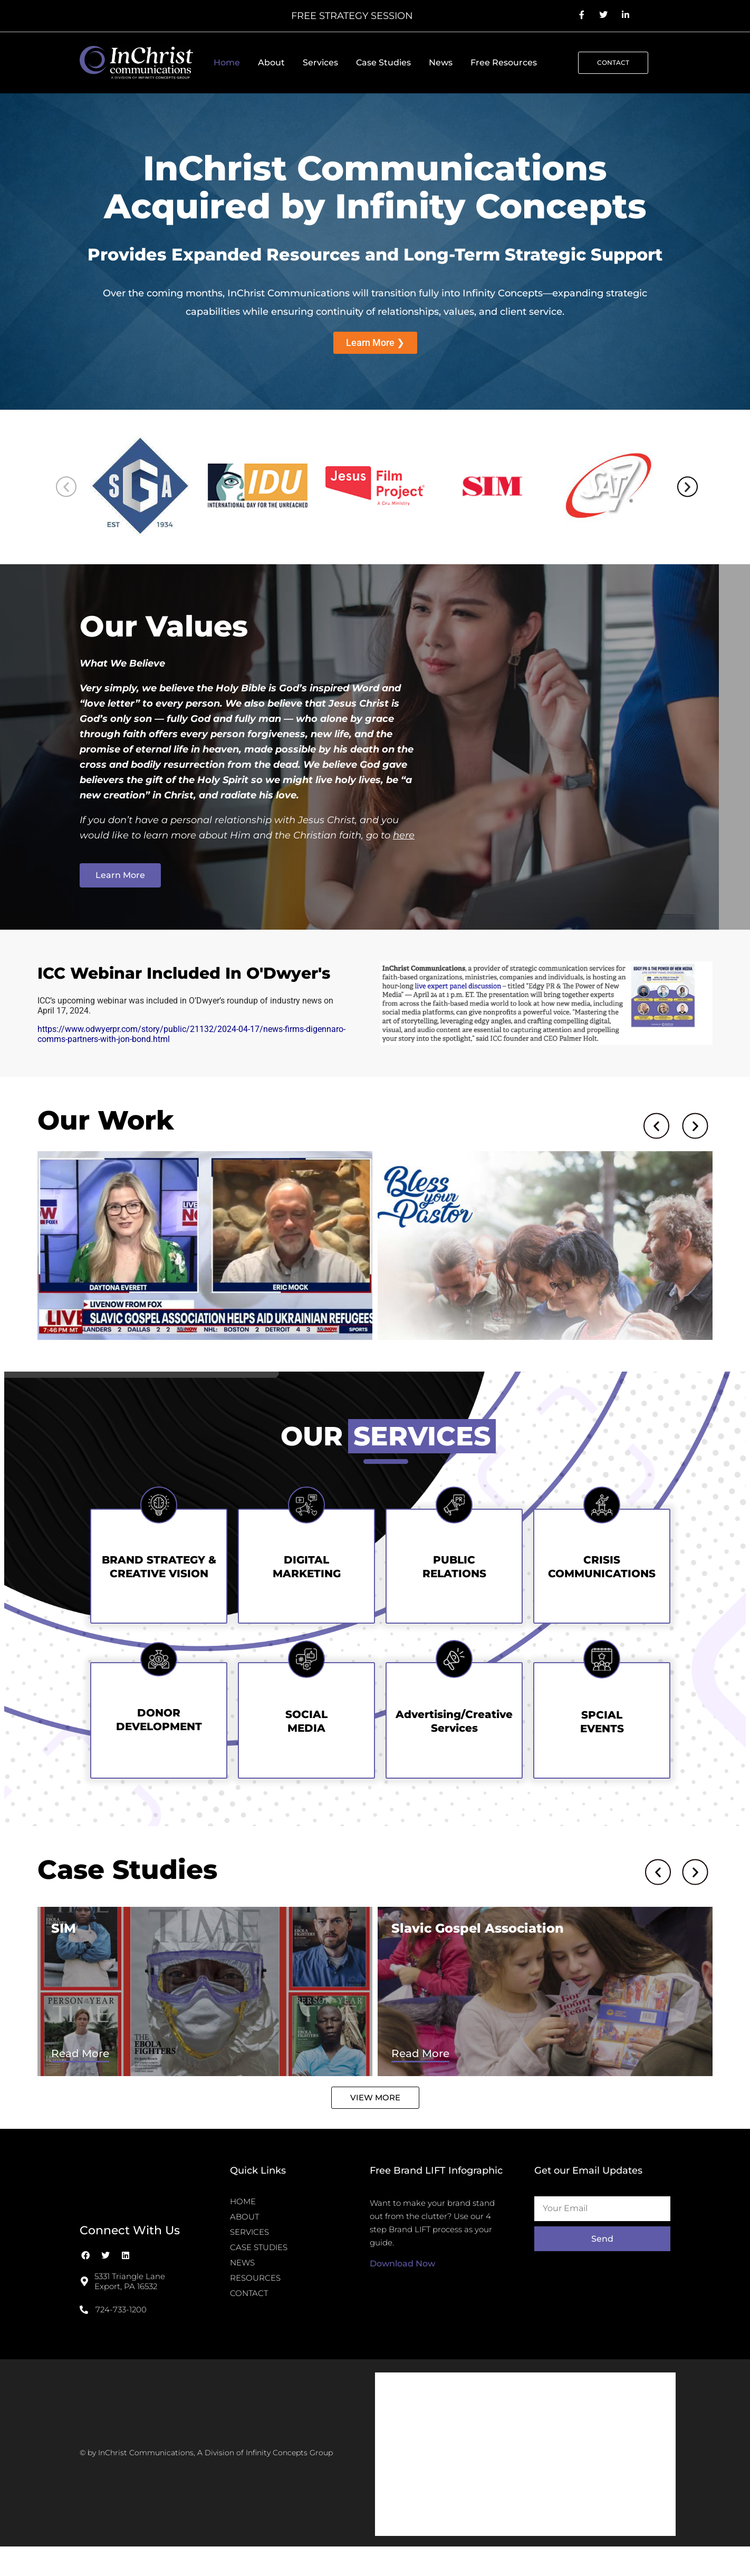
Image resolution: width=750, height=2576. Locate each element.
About (271, 62)
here (404, 835)
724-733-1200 (121, 2335)
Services (320, 62)
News (441, 62)
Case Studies (383, 62)
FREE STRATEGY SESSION (352, 16)
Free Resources (503, 62)
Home (227, 62)
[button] (66, 487)
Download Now (402, 2289)
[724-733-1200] (84, 2335)
